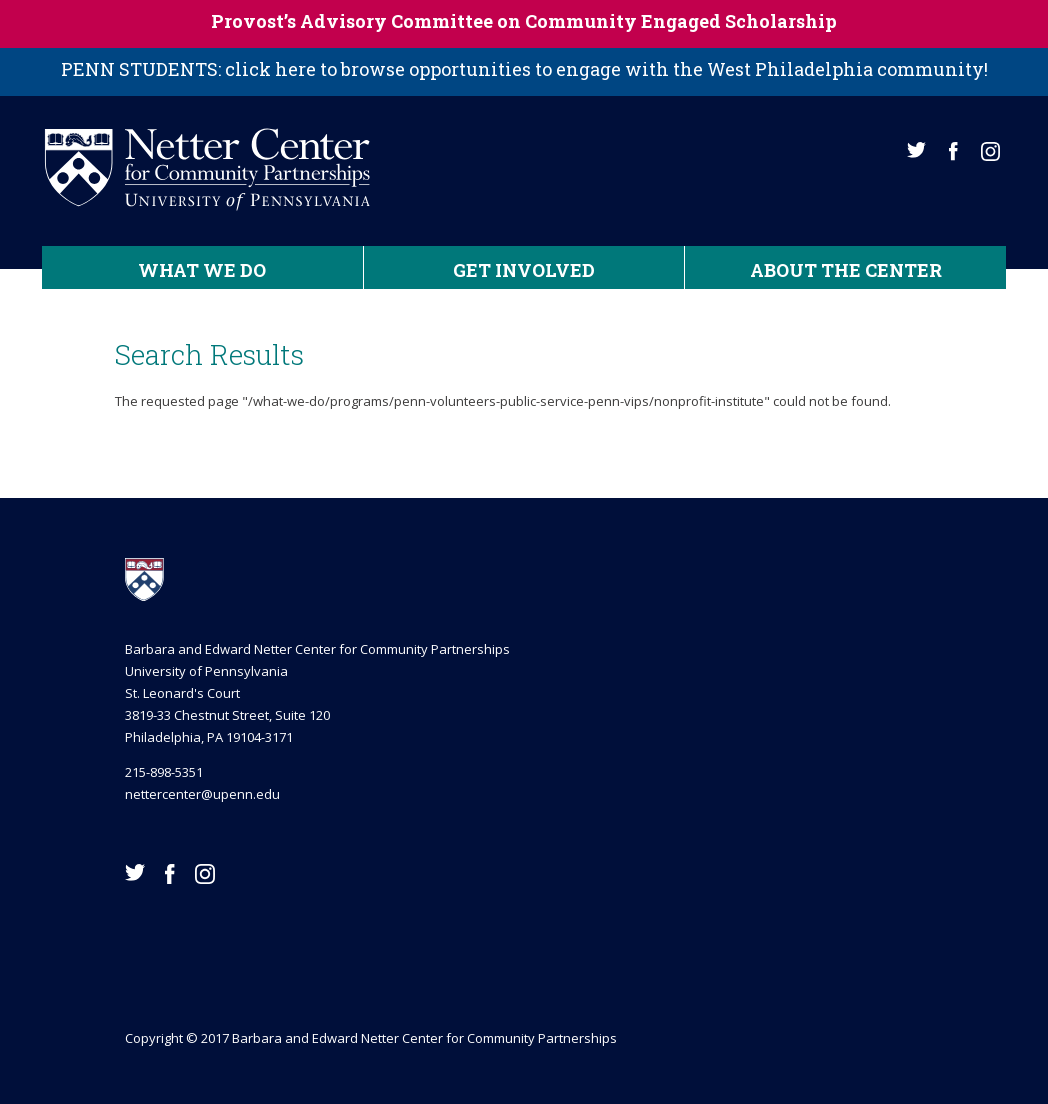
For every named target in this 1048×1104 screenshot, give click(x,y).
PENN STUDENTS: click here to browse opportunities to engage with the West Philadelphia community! (524, 69)
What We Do (202, 270)
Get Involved (524, 270)
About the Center (846, 270)
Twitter (916, 150)
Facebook (953, 151)
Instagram (990, 151)
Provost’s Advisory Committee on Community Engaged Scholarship (524, 21)
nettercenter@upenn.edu (202, 794)
